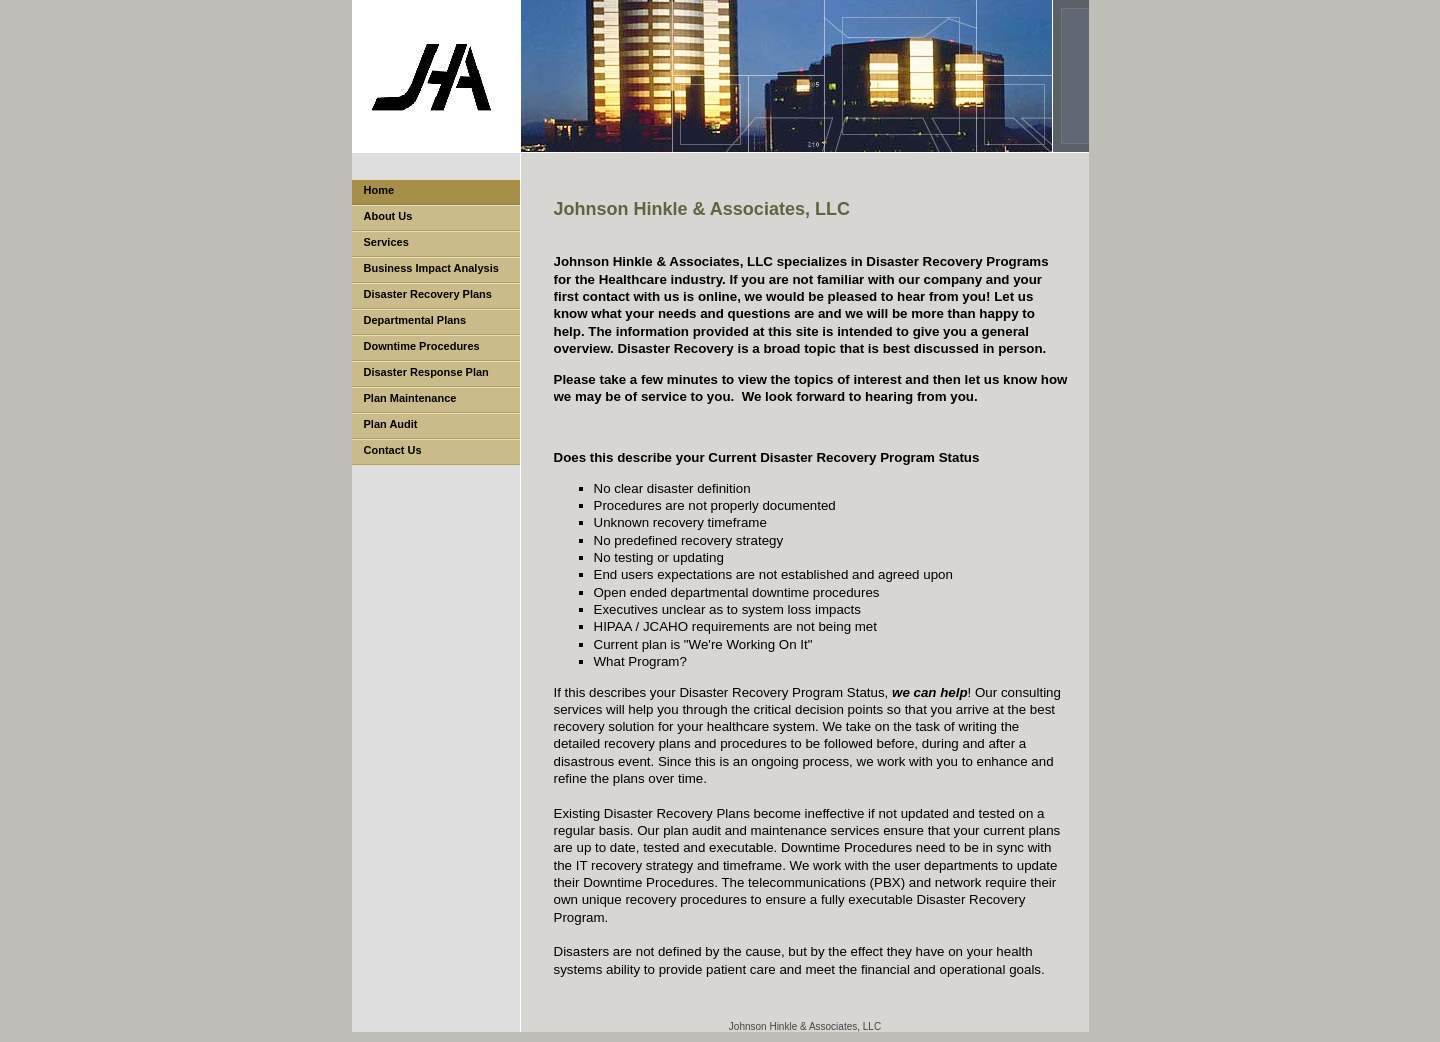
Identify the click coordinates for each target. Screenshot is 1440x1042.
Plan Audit (391, 424)
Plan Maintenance (410, 398)
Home (379, 190)
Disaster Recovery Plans (428, 294)
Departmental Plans (415, 320)
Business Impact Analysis (431, 268)
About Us (388, 216)
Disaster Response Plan (426, 372)
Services (386, 242)
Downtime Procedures (422, 346)
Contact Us (393, 450)
